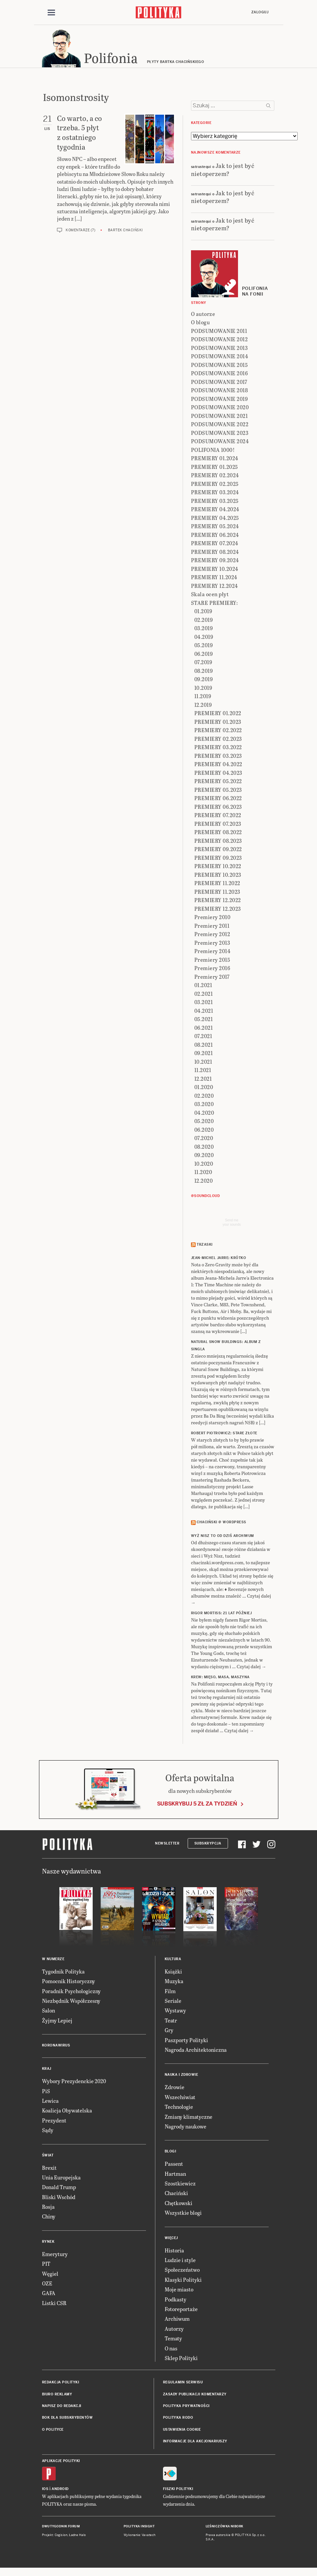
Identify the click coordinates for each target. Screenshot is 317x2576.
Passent (174, 2165)
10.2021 (203, 1062)
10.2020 (203, 1164)
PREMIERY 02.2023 (218, 739)
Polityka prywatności (186, 2407)
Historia (174, 2251)
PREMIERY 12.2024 (214, 587)
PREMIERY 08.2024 (215, 553)
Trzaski (205, 1245)
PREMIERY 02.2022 (218, 731)
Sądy (47, 2131)
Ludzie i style (180, 2261)
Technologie (179, 2107)
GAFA (48, 2294)
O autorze (203, 315)
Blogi (170, 2152)
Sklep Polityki (181, 2359)
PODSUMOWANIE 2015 (219, 366)
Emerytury (55, 2255)
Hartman (175, 2174)
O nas (171, 2349)
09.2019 (203, 680)
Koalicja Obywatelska (67, 2111)
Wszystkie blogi (183, 2213)
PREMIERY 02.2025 (215, 485)
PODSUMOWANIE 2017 (219, 383)
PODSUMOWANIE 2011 (219, 332)
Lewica (50, 2101)
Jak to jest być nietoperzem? (223, 170)
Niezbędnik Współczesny (71, 2001)
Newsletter (167, 1844)
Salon (48, 2011)
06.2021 (203, 1028)
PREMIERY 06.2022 (218, 799)
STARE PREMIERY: (214, 604)
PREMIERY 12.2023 (217, 909)
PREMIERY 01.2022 (217, 714)
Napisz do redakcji (61, 2407)
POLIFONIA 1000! (213, 451)
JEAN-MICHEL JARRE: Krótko (218, 1259)
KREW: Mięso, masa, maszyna (220, 1678)
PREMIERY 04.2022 (218, 765)
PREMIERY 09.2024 (215, 561)
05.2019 (203, 646)
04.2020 (204, 1113)
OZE (47, 2284)
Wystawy (175, 2011)
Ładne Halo (77, 2536)
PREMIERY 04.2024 (215, 510)
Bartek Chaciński (125, 231)
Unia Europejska (61, 2178)
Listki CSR (54, 2304)
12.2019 (203, 705)
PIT (46, 2264)
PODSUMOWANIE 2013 (219, 349)
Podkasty (175, 2300)
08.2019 (203, 671)
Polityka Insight (139, 2527)
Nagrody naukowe (185, 2127)
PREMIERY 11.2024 (214, 578)
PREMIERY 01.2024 (214, 459)
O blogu (200, 323)
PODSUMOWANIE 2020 (220, 408)
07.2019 (203, 663)
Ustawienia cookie (182, 2430)
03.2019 (203, 629)
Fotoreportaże (181, 2310)
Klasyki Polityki (183, 2280)
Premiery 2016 (212, 969)
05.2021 (203, 1020)
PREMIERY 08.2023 (218, 841)
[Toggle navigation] (51, 12)
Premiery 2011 (212, 926)
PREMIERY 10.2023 (217, 875)
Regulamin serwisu (183, 2383)
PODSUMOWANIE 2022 (220, 425)
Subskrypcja (207, 1844)
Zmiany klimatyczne (188, 2117)
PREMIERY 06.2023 (218, 807)
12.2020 (203, 1181)
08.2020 (204, 1147)
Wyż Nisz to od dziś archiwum (222, 1537)
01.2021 (203, 986)
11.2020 (203, 1173)
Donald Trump (59, 2188)
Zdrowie (174, 2088)
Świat (48, 2156)
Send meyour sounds (232, 1223)
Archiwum (177, 2320)
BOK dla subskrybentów (67, 2419)
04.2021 (203, 1011)
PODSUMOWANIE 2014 (219, 357)
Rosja (48, 2207)
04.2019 (203, 638)
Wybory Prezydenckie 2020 (74, 2082)
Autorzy (174, 2329)
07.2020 (203, 1139)
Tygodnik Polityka (63, 1972)
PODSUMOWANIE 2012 (219, 340)
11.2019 (202, 697)
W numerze (53, 1960)
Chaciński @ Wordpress (221, 1523)
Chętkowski (178, 2204)
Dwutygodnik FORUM (61, 2527)
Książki (173, 1972)
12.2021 (203, 1079)
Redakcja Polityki (60, 2383)
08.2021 (203, 1045)
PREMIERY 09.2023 (218, 858)
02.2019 (203, 621)
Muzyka (174, 1982)
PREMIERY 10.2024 (214, 570)
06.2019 (203, 654)
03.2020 (204, 1105)
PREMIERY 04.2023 (218, 773)
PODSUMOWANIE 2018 (219, 391)
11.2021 (202, 1071)
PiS (46, 2092)
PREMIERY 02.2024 (215, 476)
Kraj (46, 2069)
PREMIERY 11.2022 (217, 884)
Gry (169, 2031)
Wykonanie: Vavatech (140, 2536)
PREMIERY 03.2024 (215, 493)
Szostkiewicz (180, 2184)
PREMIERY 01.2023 (217, 722)
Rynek (48, 2242)
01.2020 (203, 1088)
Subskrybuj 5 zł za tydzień (197, 1804)
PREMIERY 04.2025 (215, 519)
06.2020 (204, 1130)
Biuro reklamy (57, 2395)
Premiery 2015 (212, 960)
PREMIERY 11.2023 (217, 892)
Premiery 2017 (212, 977)
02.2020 (204, 1096)
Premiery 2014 (212, 952)
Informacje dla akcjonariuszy (195, 2442)
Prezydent (54, 2121)
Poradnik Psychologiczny (71, 1992)
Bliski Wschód (58, 2198)
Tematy (173, 2339)
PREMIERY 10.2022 (217, 867)
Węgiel (50, 2274)
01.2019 (203, 612)
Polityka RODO (178, 2419)
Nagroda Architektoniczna (196, 2050)
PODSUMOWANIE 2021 (219, 417)
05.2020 (204, 1122)
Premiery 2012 (212, 935)
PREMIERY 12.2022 (217, 901)
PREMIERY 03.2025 (215, 502)
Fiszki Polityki (178, 2490)
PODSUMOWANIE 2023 (220, 434)
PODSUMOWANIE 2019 (219, 400)
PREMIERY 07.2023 (217, 824)
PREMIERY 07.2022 (217, 816)
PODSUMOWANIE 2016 (219, 374)
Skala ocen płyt (210, 595)
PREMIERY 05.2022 (218, 782)
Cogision (61, 2536)
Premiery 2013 (212, 943)
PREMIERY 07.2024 (214, 544)
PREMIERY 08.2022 (218, 833)
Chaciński (176, 2194)
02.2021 (203, 994)
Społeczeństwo (182, 2271)
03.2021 (203, 1003)
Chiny (48, 2217)
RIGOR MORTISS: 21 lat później (221, 1614)
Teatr (171, 2021)
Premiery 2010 (212, 918)
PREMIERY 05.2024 (215, 527)
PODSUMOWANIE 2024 (220, 442)
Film (170, 1992)
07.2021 (203, 1037)
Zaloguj (260, 12)
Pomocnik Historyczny (68, 1982)
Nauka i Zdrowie (181, 2076)
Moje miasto (179, 2290)
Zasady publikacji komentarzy (195, 2395)
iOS (45, 2490)
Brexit (49, 2168)
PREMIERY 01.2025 (214, 468)
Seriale (173, 2001)
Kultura (173, 1960)
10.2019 (203, 688)
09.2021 (203, 1054)
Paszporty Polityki (186, 2041)
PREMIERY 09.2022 (218, 850)
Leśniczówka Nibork (224, 2527)
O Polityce (53, 2430)
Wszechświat (180, 2098)
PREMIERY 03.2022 (218, 748)
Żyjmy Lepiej (57, 2021)
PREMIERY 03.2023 (218, 756)
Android (60, 2490)
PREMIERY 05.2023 (218, 790)
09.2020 (204, 1156)
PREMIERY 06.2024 (215, 536)
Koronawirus (56, 2046)
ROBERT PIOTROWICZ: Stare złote (224, 1434)
